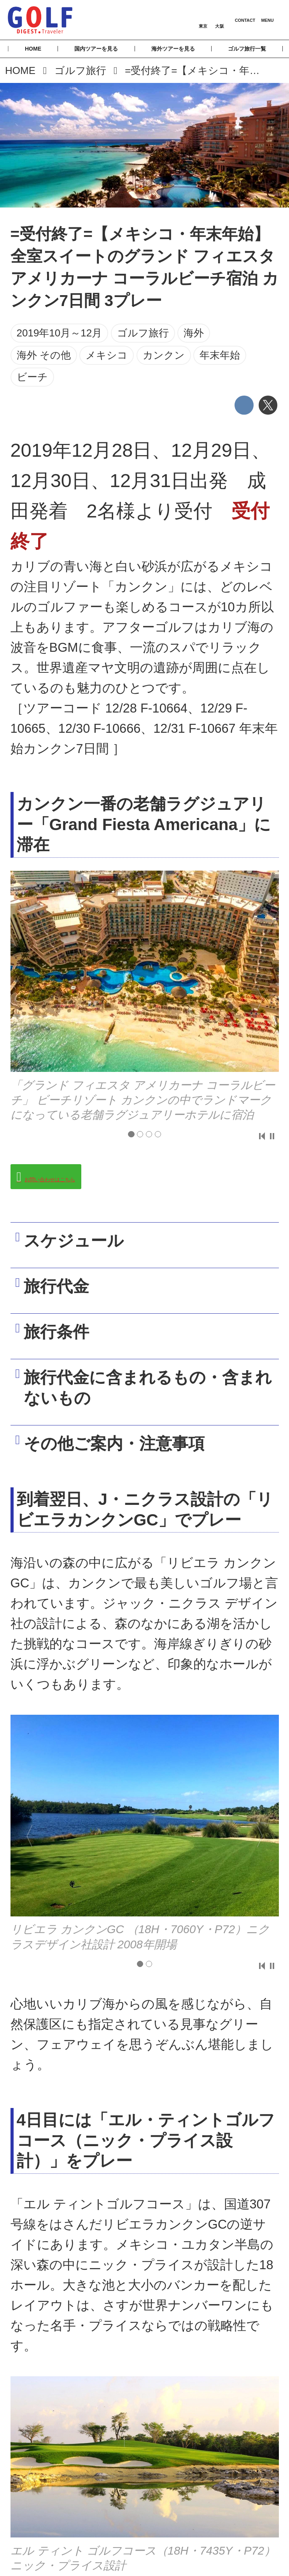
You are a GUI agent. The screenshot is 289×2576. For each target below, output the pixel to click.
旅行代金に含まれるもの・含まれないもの (147, 1403)
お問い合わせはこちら (86, 1179)
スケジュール (81, 1244)
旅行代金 (64, 1294)
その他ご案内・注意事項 (122, 1459)
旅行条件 (64, 1344)
